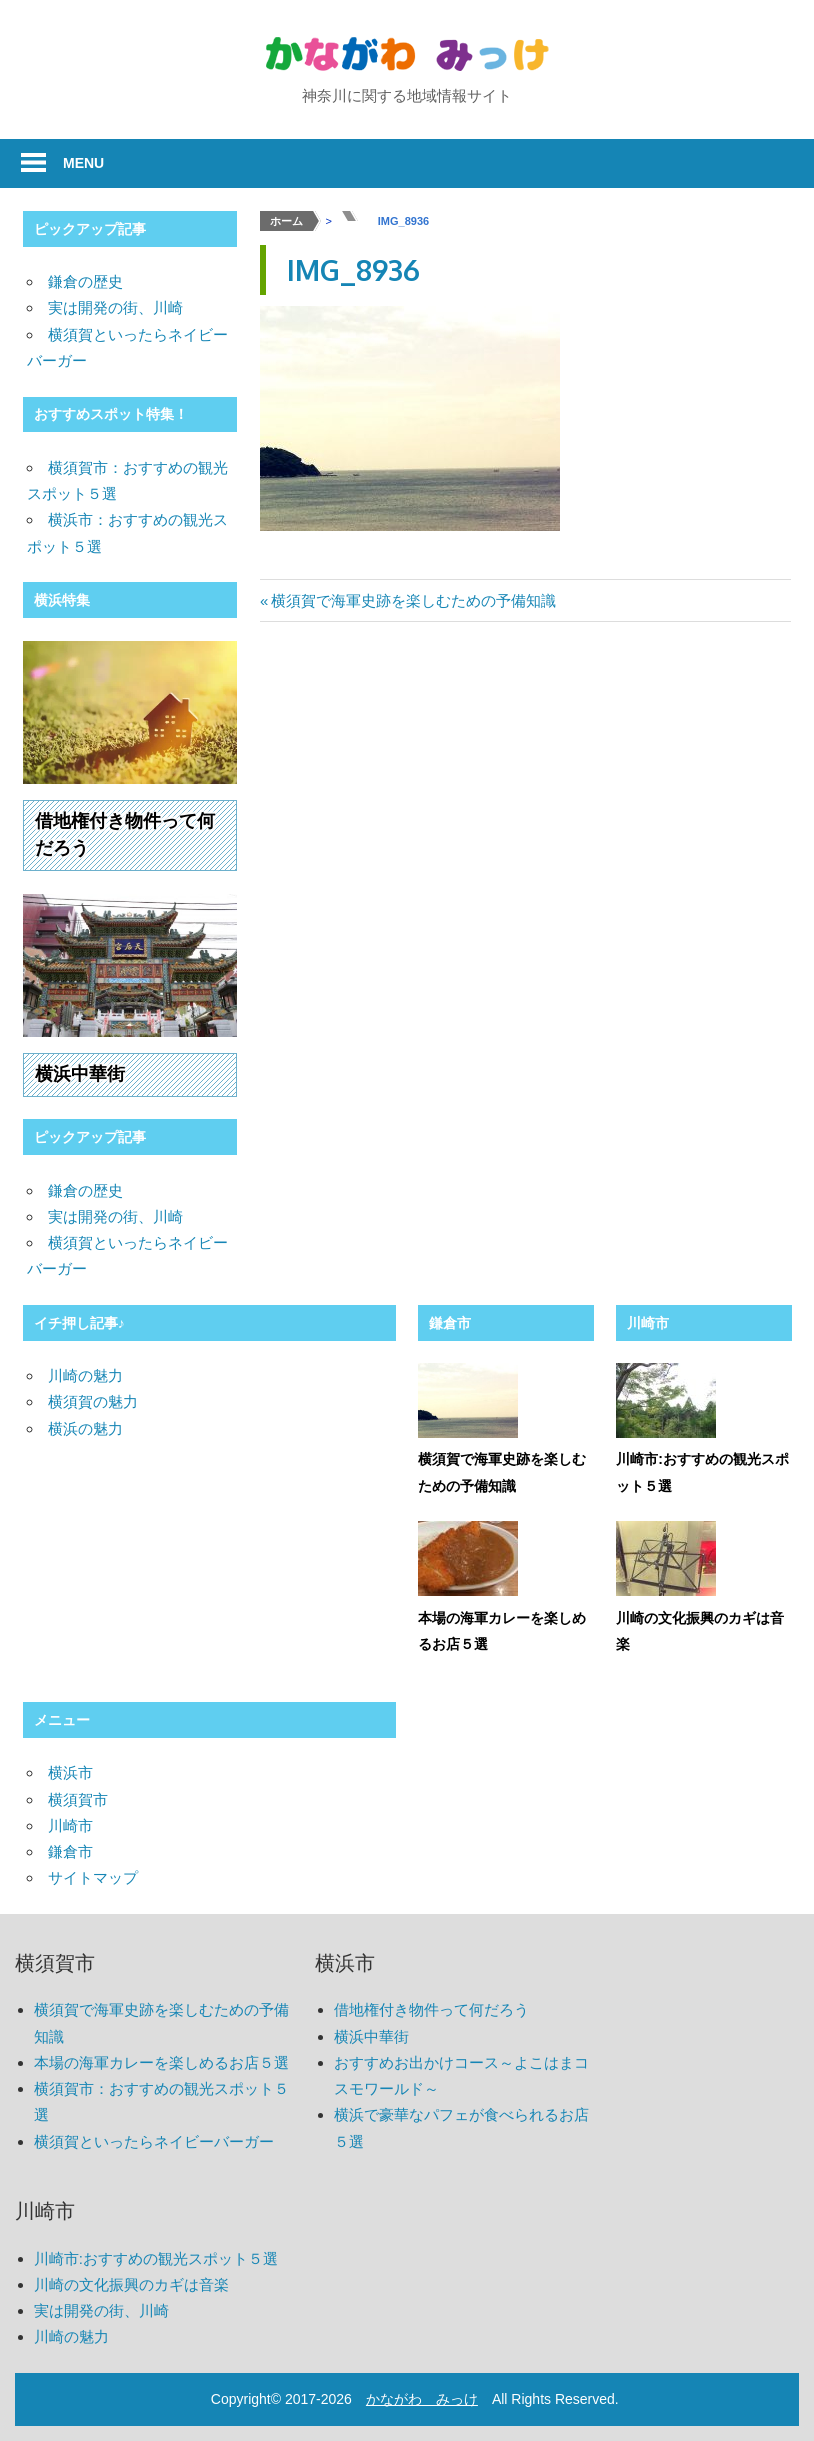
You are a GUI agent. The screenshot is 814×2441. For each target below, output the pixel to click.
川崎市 (648, 1323)
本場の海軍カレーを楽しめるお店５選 (161, 2062)
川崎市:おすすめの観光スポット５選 (156, 2258)
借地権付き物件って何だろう (431, 2009)
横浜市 (70, 1772)
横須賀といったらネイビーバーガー (154, 2141)
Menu (83, 163)
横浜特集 (62, 600)
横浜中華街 (80, 1074)
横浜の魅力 (85, 1428)
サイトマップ (93, 1877)
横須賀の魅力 (93, 1401)
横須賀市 (78, 1799)
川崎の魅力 (85, 1375)
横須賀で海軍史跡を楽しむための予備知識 (413, 600)
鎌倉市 (450, 1323)
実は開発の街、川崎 (115, 307)
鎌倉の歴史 (85, 281)
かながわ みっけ (422, 2399)
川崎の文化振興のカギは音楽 (131, 2284)
